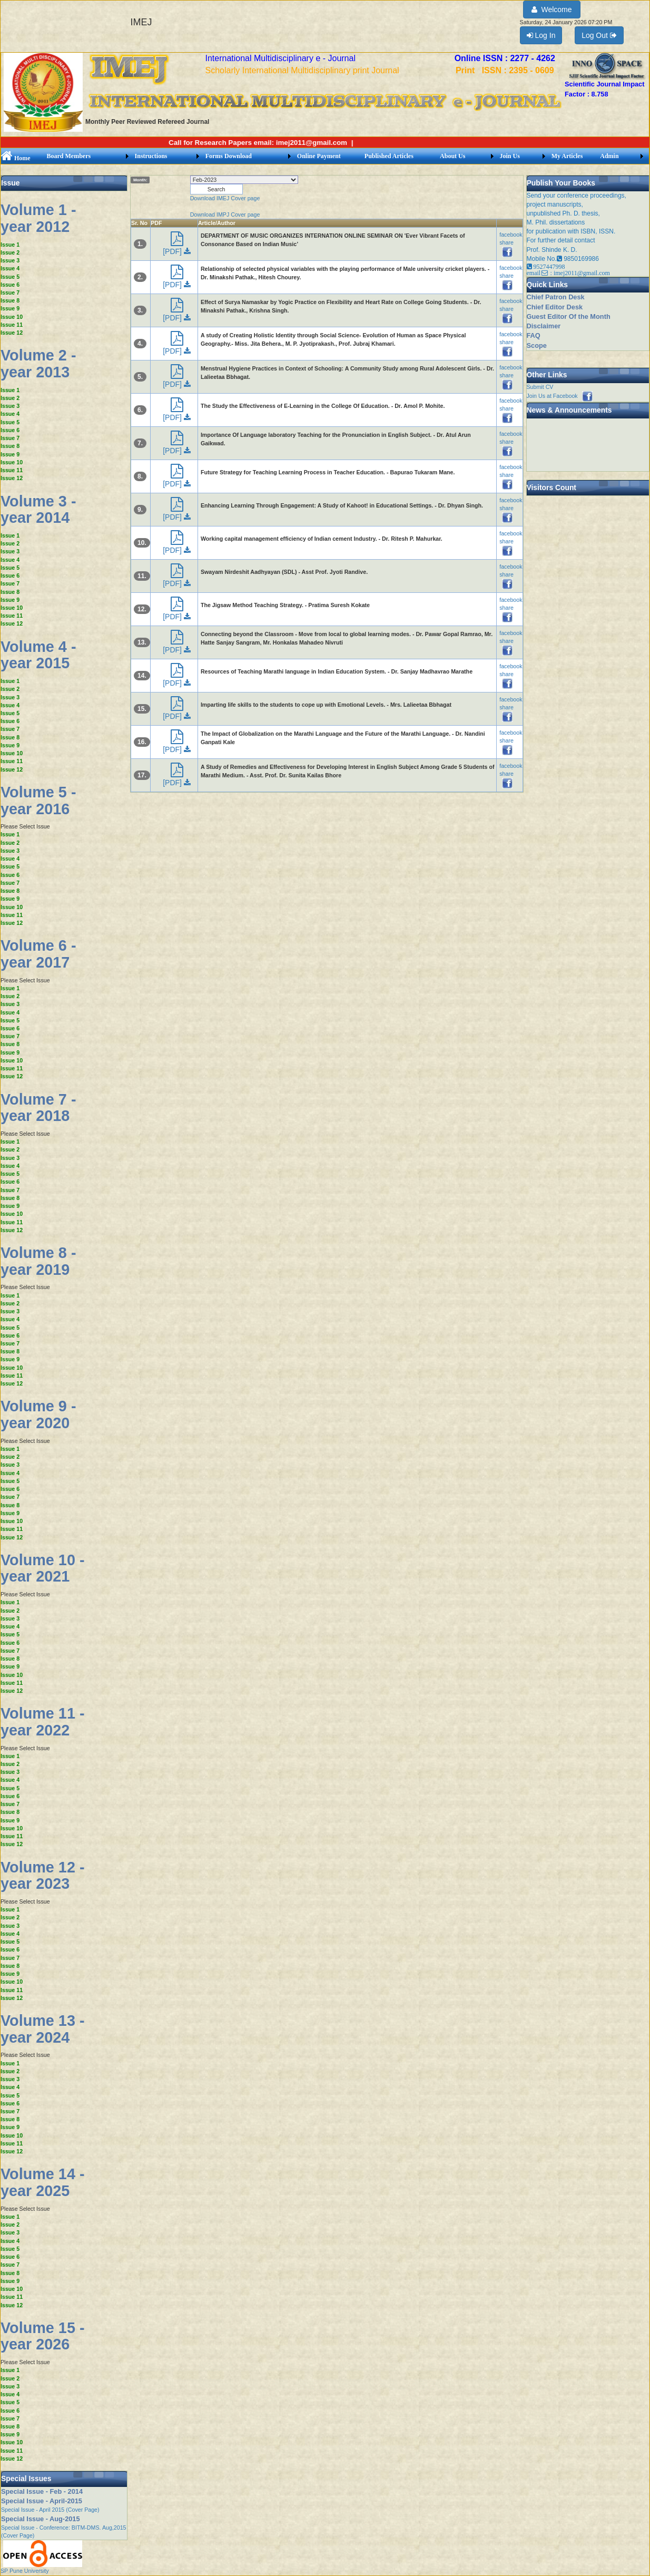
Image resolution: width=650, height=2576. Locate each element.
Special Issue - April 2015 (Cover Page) (50, 2509)
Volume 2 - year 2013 (38, 363)
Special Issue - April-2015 (41, 2501)
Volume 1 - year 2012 (38, 218)
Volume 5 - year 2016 (38, 800)
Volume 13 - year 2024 (43, 2029)
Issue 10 (12, 317)
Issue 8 (10, 300)
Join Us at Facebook (560, 396)
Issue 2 (10, 252)
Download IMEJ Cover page (225, 198)
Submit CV (540, 387)
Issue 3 (10, 260)
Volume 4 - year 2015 (38, 655)
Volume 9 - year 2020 (38, 1414)
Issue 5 (10, 277)
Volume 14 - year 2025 (43, 2182)
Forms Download (228, 156)
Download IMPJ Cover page (225, 214)
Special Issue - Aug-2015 (40, 2519)
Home (16, 158)
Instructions (151, 156)
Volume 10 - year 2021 (43, 1568)
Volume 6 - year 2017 (38, 954)
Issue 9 (10, 308)
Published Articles (389, 156)
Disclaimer (544, 326)
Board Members (69, 156)
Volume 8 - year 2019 (38, 1261)
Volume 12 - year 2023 (43, 1875)
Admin (609, 156)
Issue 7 (10, 292)
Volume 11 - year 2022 (43, 1722)
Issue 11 (12, 324)
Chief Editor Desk (555, 307)
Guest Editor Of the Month (568, 316)
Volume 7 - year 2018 (38, 1108)
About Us (452, 156)
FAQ (533, 335)
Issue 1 (10, 244)
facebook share (510, 243)
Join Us (510, 156)
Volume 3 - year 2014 (38, 509)
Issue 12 (12, 332)
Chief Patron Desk (556, 297)
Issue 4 (10, 268)
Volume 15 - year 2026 (43, 2336)
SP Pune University (25, 2571)
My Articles (567, 156)
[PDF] (177, 246)
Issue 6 (10, 284)
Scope (537, 345)
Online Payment (319, 156)
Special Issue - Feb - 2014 (42, 2491)
